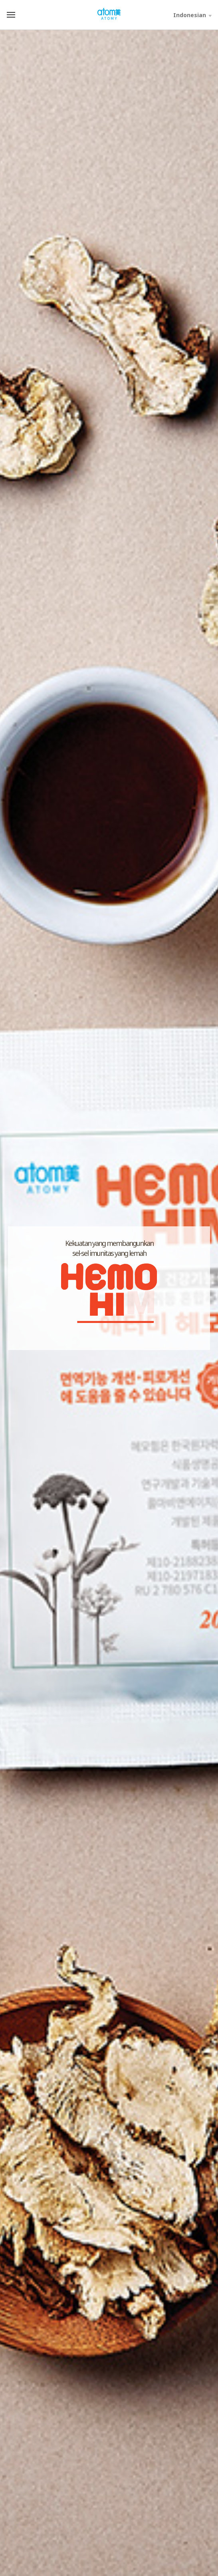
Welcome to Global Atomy (109, 14)
